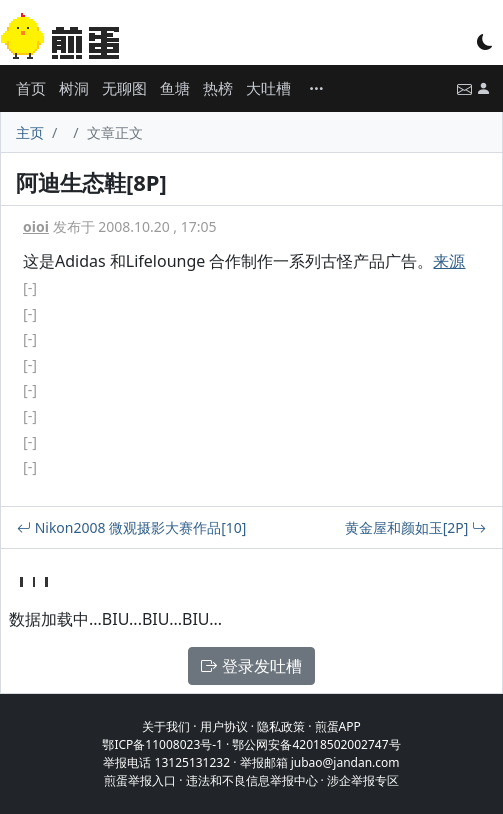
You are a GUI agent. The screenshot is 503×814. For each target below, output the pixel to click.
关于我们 (166, 726)
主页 (30, 132)
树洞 (74, 88)
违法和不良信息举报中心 (252, 780)
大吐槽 (268, 88)
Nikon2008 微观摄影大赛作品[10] (131, 527)
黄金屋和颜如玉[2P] (415, 527)
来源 (449, 261)
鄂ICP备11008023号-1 (162, 744)
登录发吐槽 (251, 666)
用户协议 (224, 726)
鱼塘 (175, 88)
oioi (36, 226)
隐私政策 (281, 726)
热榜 (218, 88)
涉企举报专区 (363, 780)
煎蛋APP (338, 726)
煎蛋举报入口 (140, 780)
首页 (31, 88)
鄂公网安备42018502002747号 (316, 744)
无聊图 (124, 88)
